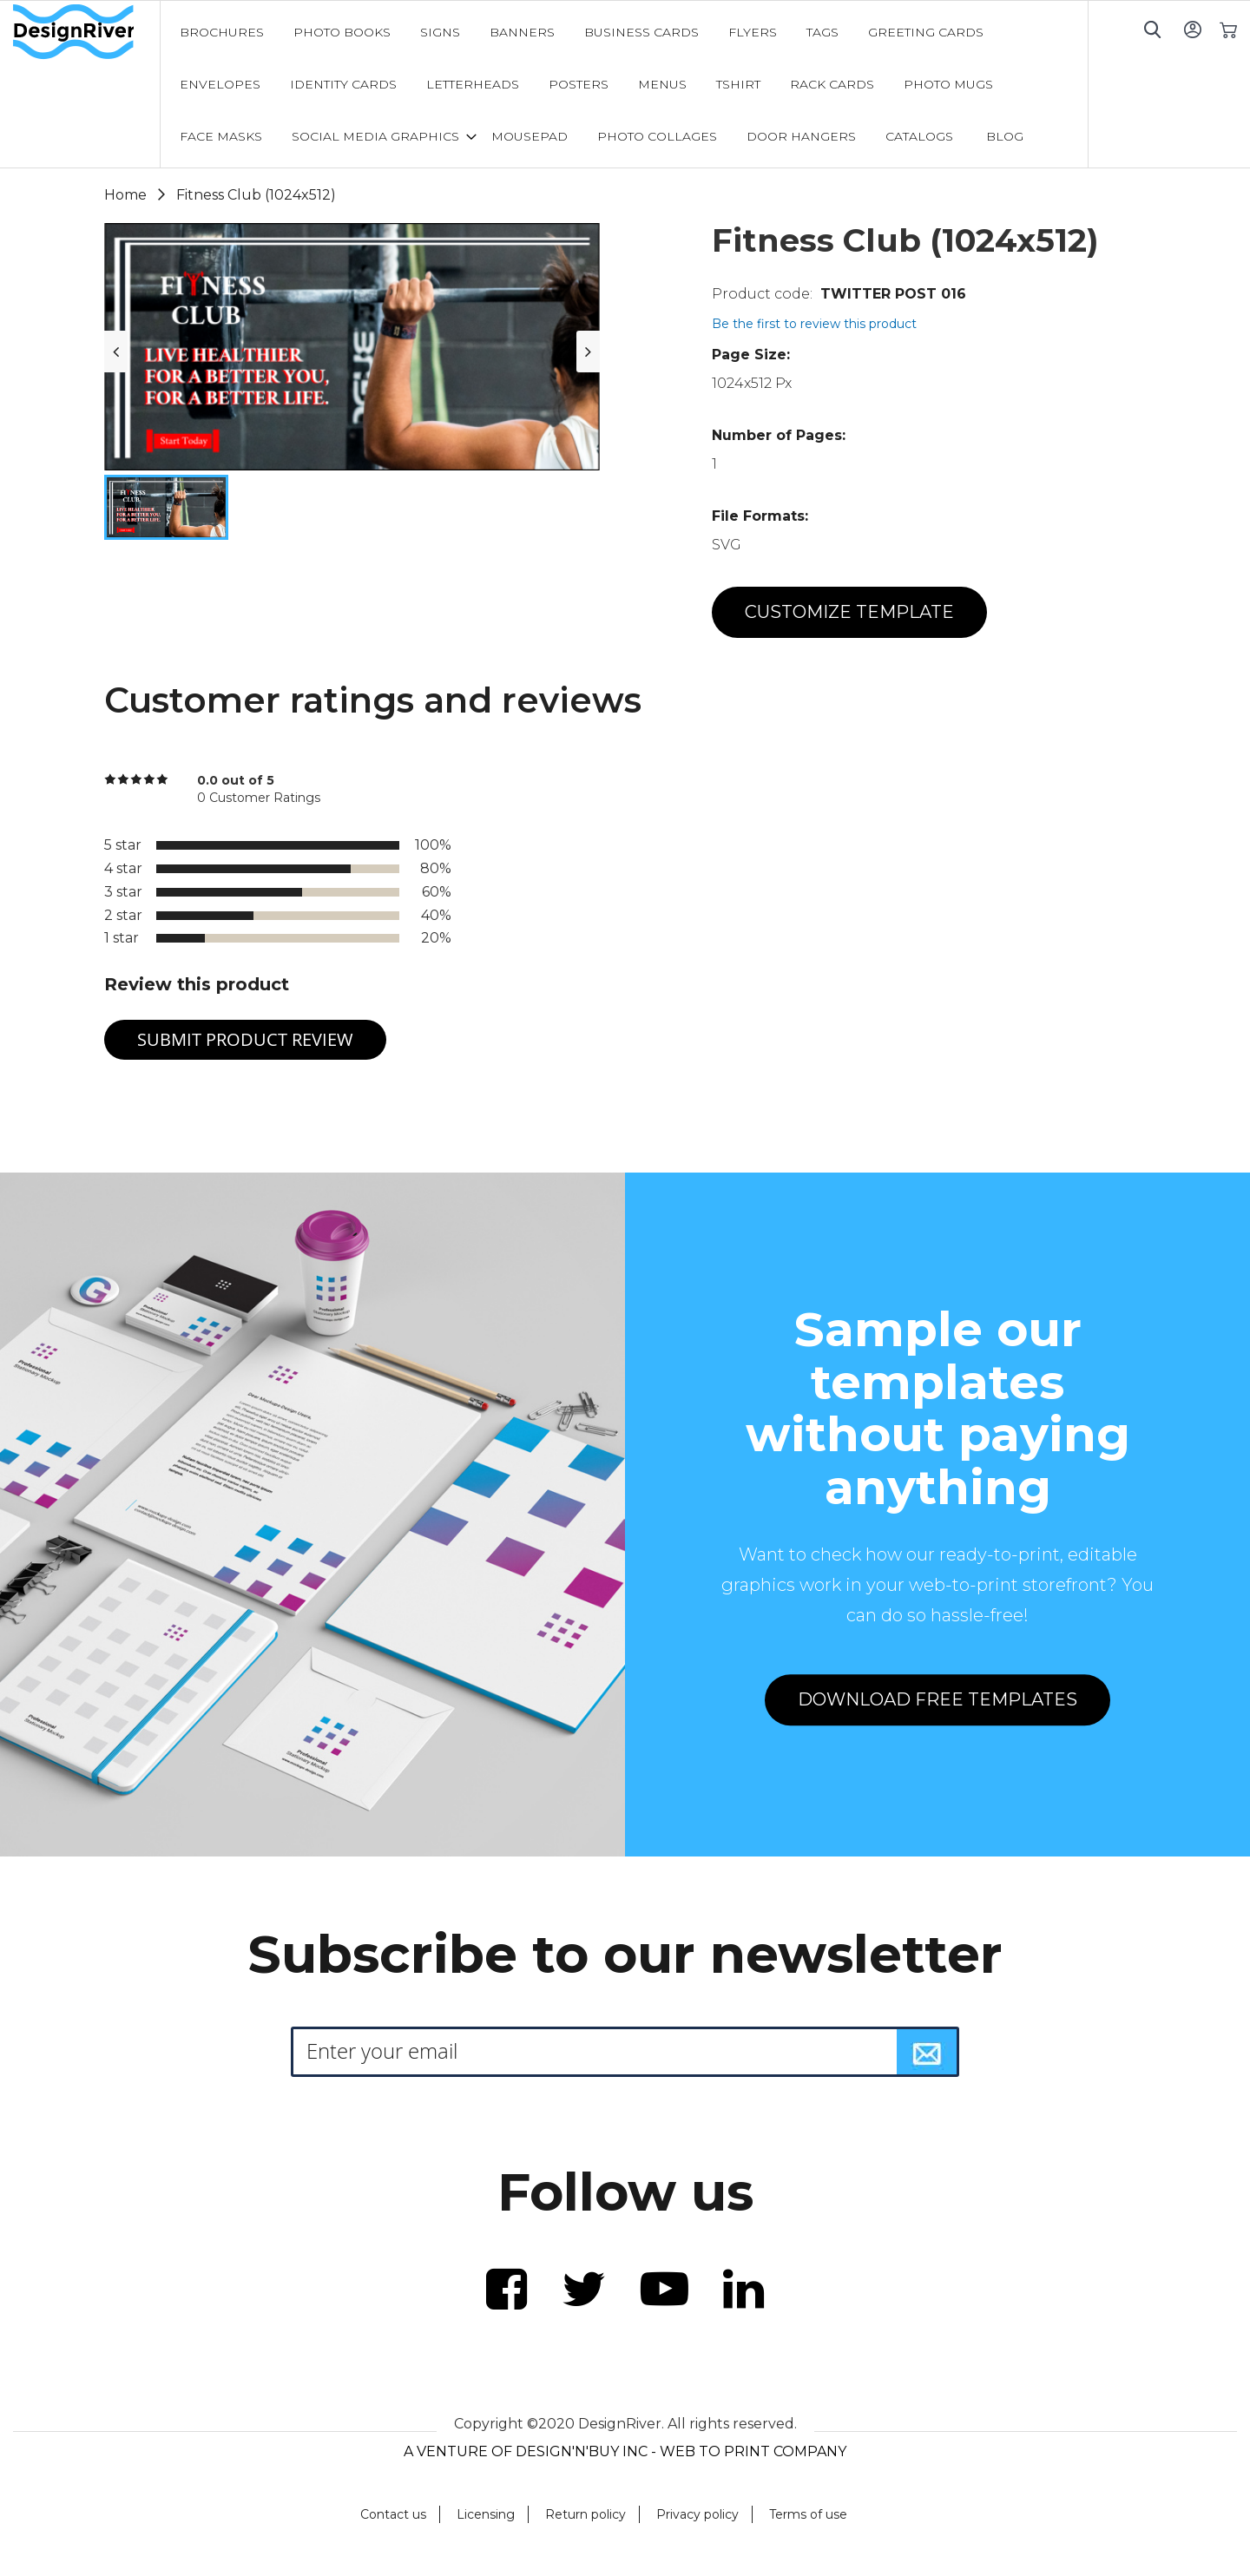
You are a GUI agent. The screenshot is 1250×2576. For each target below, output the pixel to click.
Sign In (1192, 29)
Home (125, 195)
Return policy (585, 2514)
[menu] (624, 84)
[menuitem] (222, 32)
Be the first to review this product (814, 324)
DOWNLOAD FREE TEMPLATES (937, 1699)
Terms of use (808, 2514)
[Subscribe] (927, 2051)
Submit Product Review (245, 1039)
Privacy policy (697, 2514)
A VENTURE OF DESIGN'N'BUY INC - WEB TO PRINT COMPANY (625, 2451)
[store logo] (86, 32)
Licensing (486, 2514)
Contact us (393, 2514)
